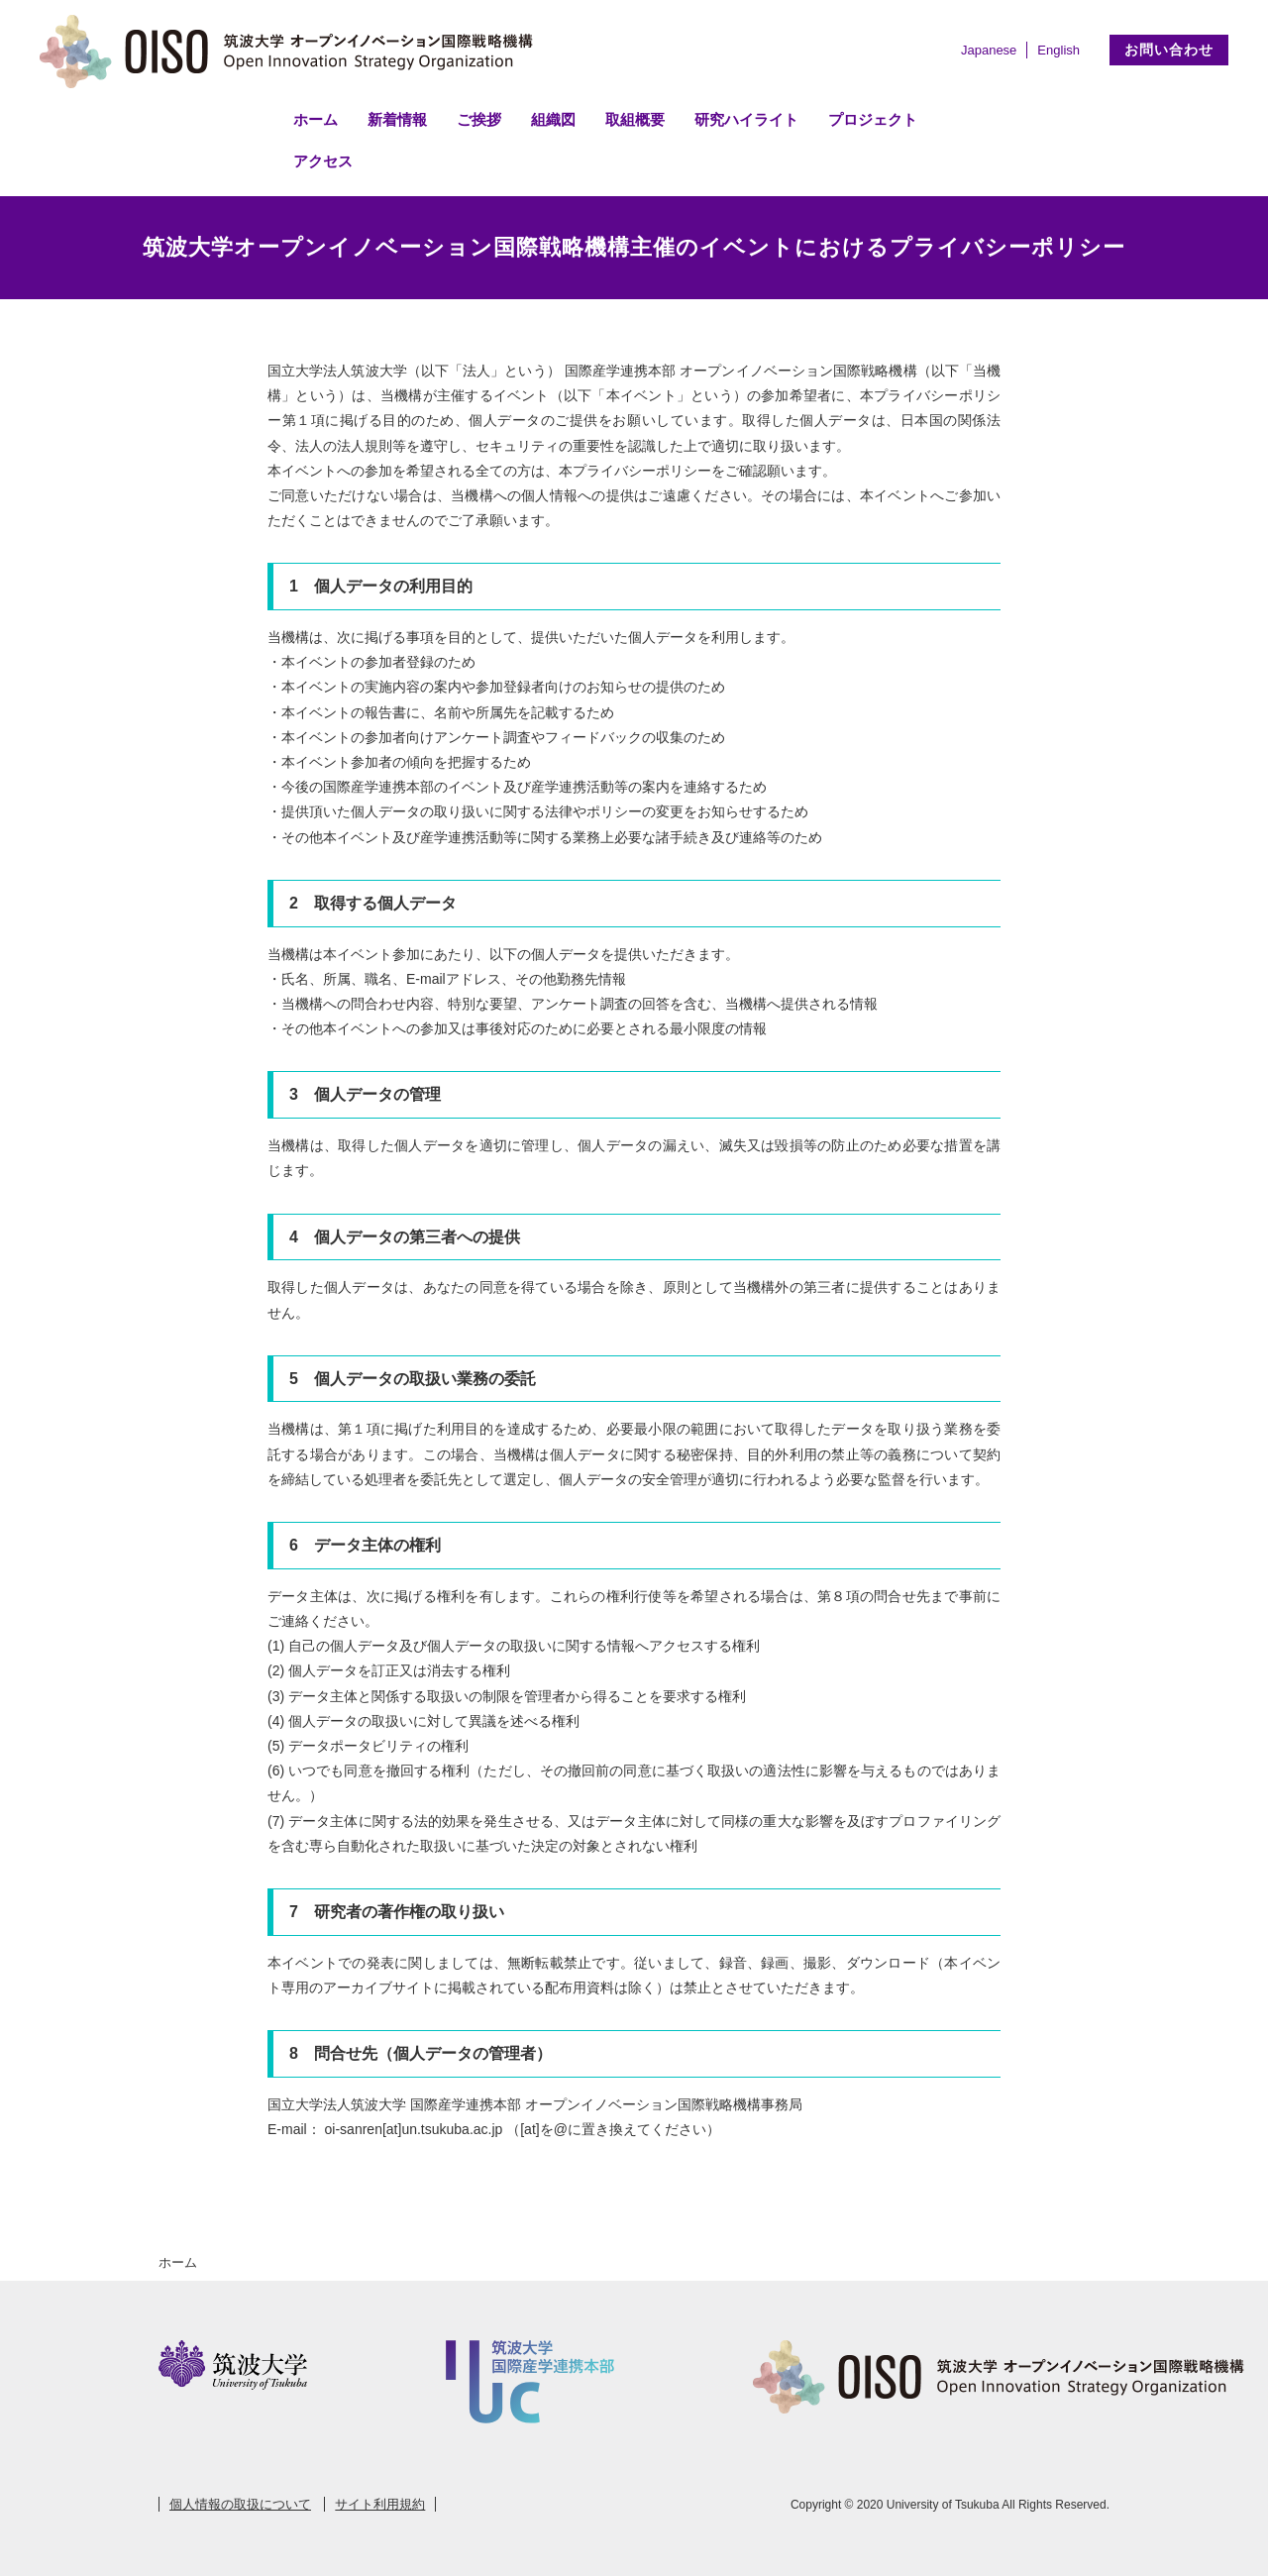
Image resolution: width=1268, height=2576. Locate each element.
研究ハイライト (746, 119)
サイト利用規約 (380, 2504)
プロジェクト (872, 119)
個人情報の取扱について (240, 2504)
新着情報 (397, 119)
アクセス (323, 161)
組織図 (553, 119)
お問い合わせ (1169, 49)
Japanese (988, 50)
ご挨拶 (479, 119)
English (1058, 50)
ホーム (315, 119)
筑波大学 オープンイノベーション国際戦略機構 (292, 51)
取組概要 (635, 119)
